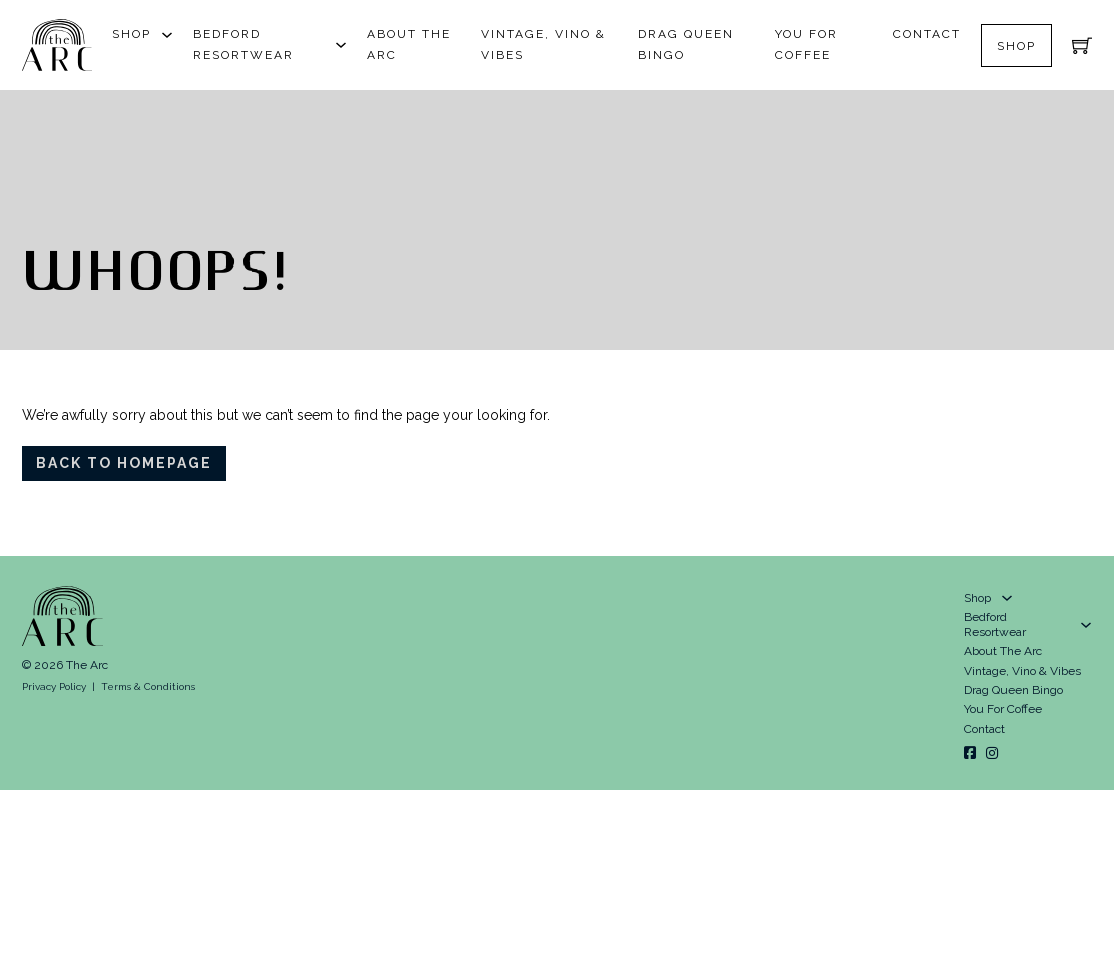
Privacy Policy (54, 686)
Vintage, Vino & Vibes (543, 44)
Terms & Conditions (148, 686)
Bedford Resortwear (243, 44)
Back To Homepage (124, 463)
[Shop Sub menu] (167, 35)
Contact (927, 34)
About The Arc (409, 44)
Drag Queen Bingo (686, 44)
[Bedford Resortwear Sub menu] (341, 45)
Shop (131, 34)
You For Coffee (806, 44)
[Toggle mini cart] (1082, 45)
